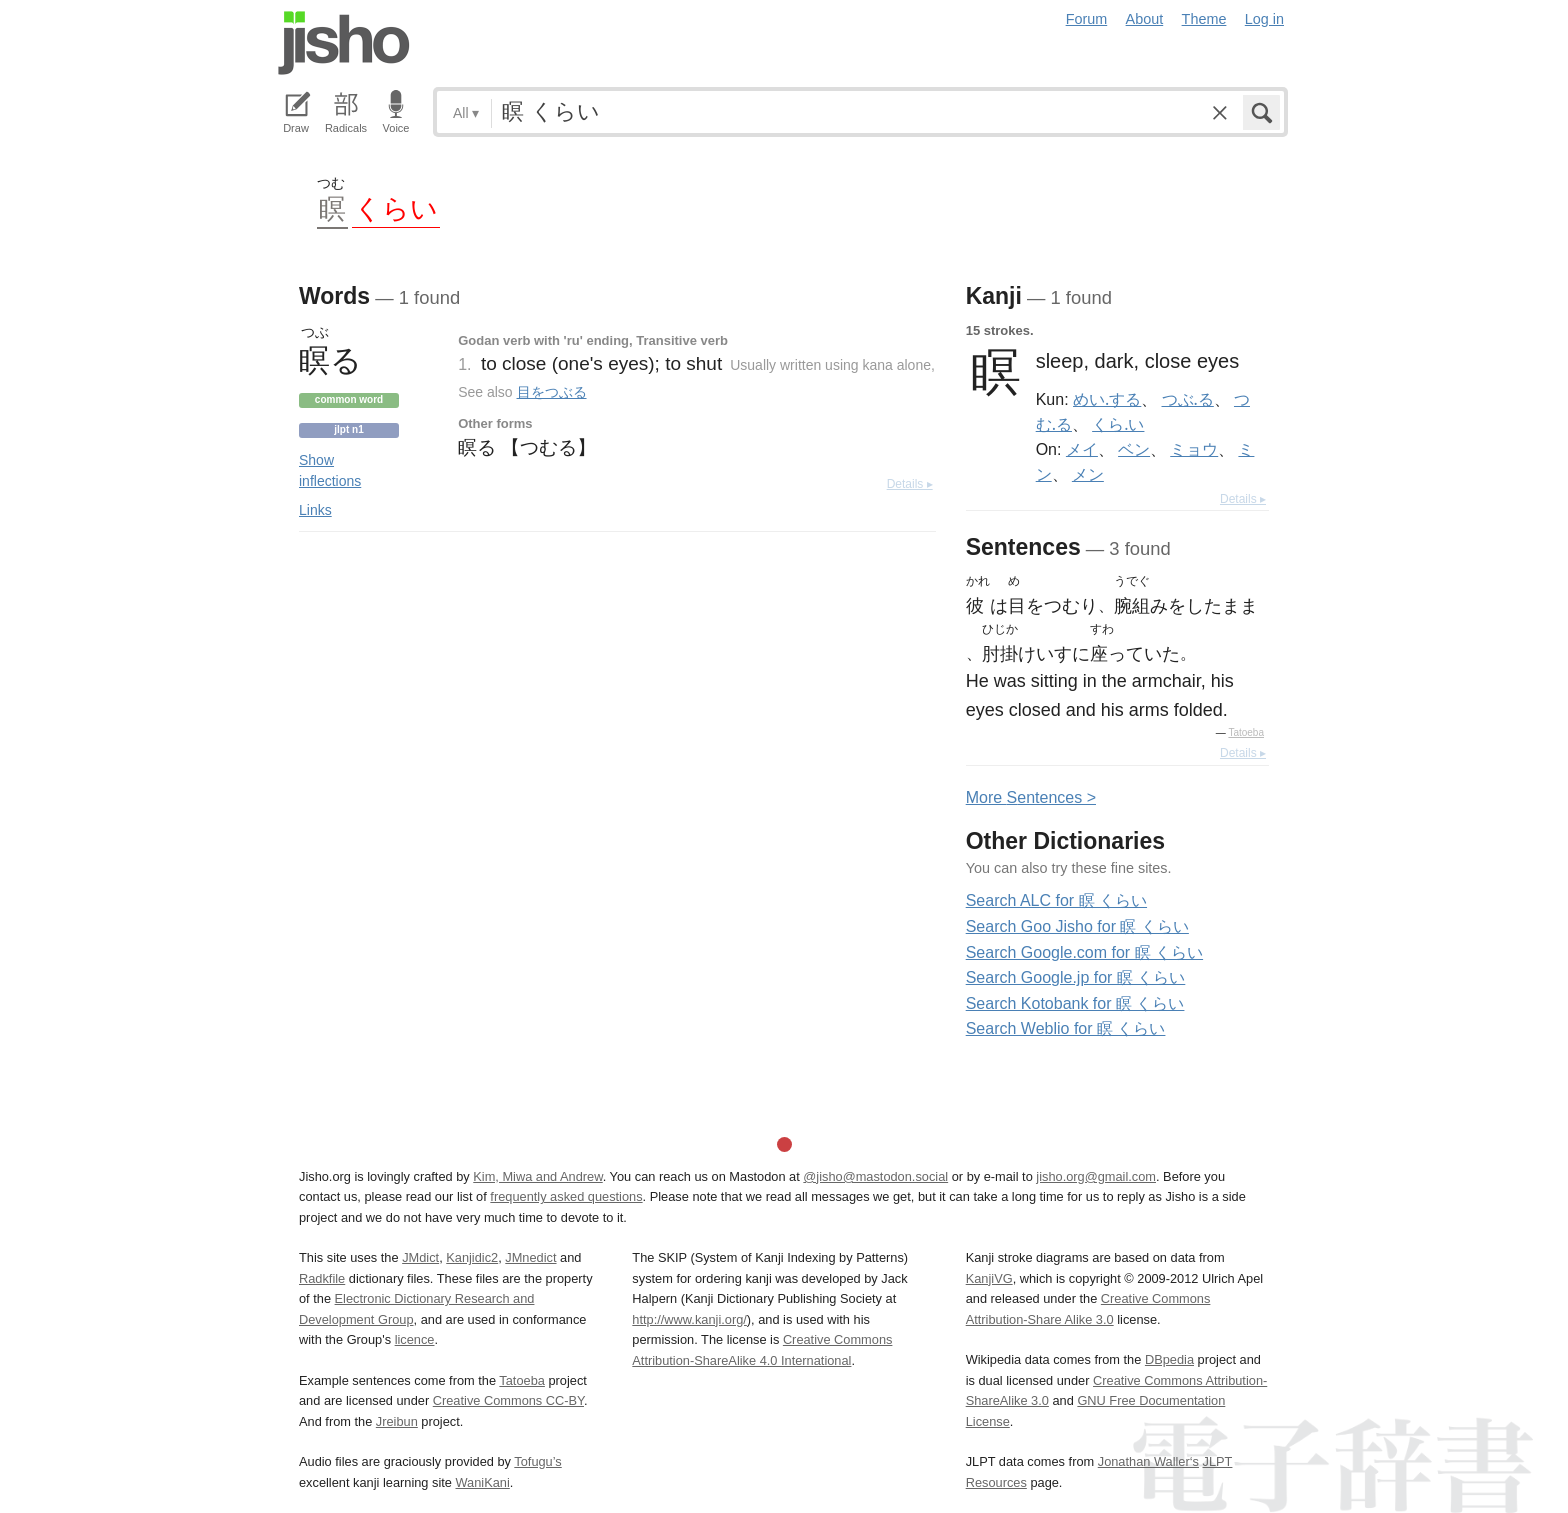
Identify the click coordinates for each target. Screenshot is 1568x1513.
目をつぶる (552, 392)
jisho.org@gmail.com (1096, 1176)
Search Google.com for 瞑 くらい (1084, 952)
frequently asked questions (566, 1196)
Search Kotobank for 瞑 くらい (1075, 1003)
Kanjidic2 (472, 1257)
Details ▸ (910, 484)
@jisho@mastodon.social (875, 1176)
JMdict (420, 1257)
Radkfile (322, 1278)
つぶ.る (1188, 399)
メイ (1082, 449)
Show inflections (330, 470)
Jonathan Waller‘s (1148, 1461)
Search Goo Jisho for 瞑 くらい (1077, 926)
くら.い (1118, 424)
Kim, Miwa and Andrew (537, 1176)
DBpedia (1169, 1359)
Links (315, 510)
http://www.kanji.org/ (689, 1319)
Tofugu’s (537, 1461)
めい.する (1107, 399)
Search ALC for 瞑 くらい (1056, 900)
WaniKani (483, 1482)
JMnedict (530, 1257)
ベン (1134, 449)
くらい (396, 207)
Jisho (344, 43)
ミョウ (1194, 449)
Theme (1204, 19)
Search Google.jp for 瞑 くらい (1076, 977)
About (1145, 19)
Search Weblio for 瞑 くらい (1066, 1028)
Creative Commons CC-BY (508, 1400)
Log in (1264, 19)
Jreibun (397, 1421)
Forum (1087, 19)
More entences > (1031, 797)
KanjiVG (989, 1278)
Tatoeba (1246, 732)
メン (1088, 474)
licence (415, 1339)
